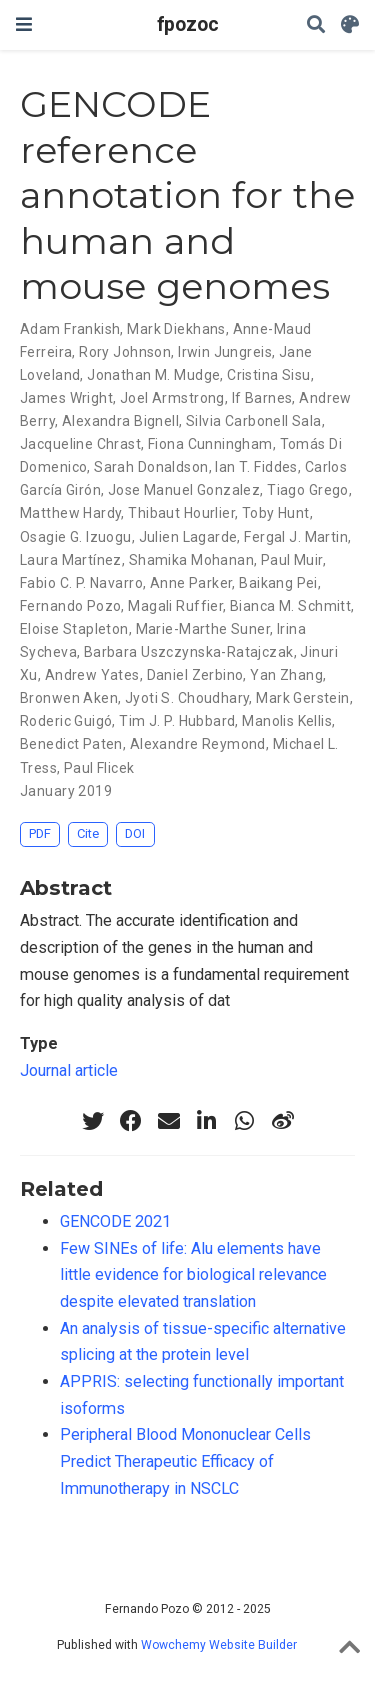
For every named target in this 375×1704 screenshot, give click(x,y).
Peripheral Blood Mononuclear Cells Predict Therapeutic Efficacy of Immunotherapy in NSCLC (185, 1461)
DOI (135, 833)
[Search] (316, 25)
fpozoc (188, 24)
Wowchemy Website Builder (219, 1645)
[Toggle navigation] (24, 24)
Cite (88, 833)
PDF (40, 833)
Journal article (69, 1070)
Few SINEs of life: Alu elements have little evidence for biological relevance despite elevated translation (193, 1275)
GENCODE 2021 (115, 1221)
